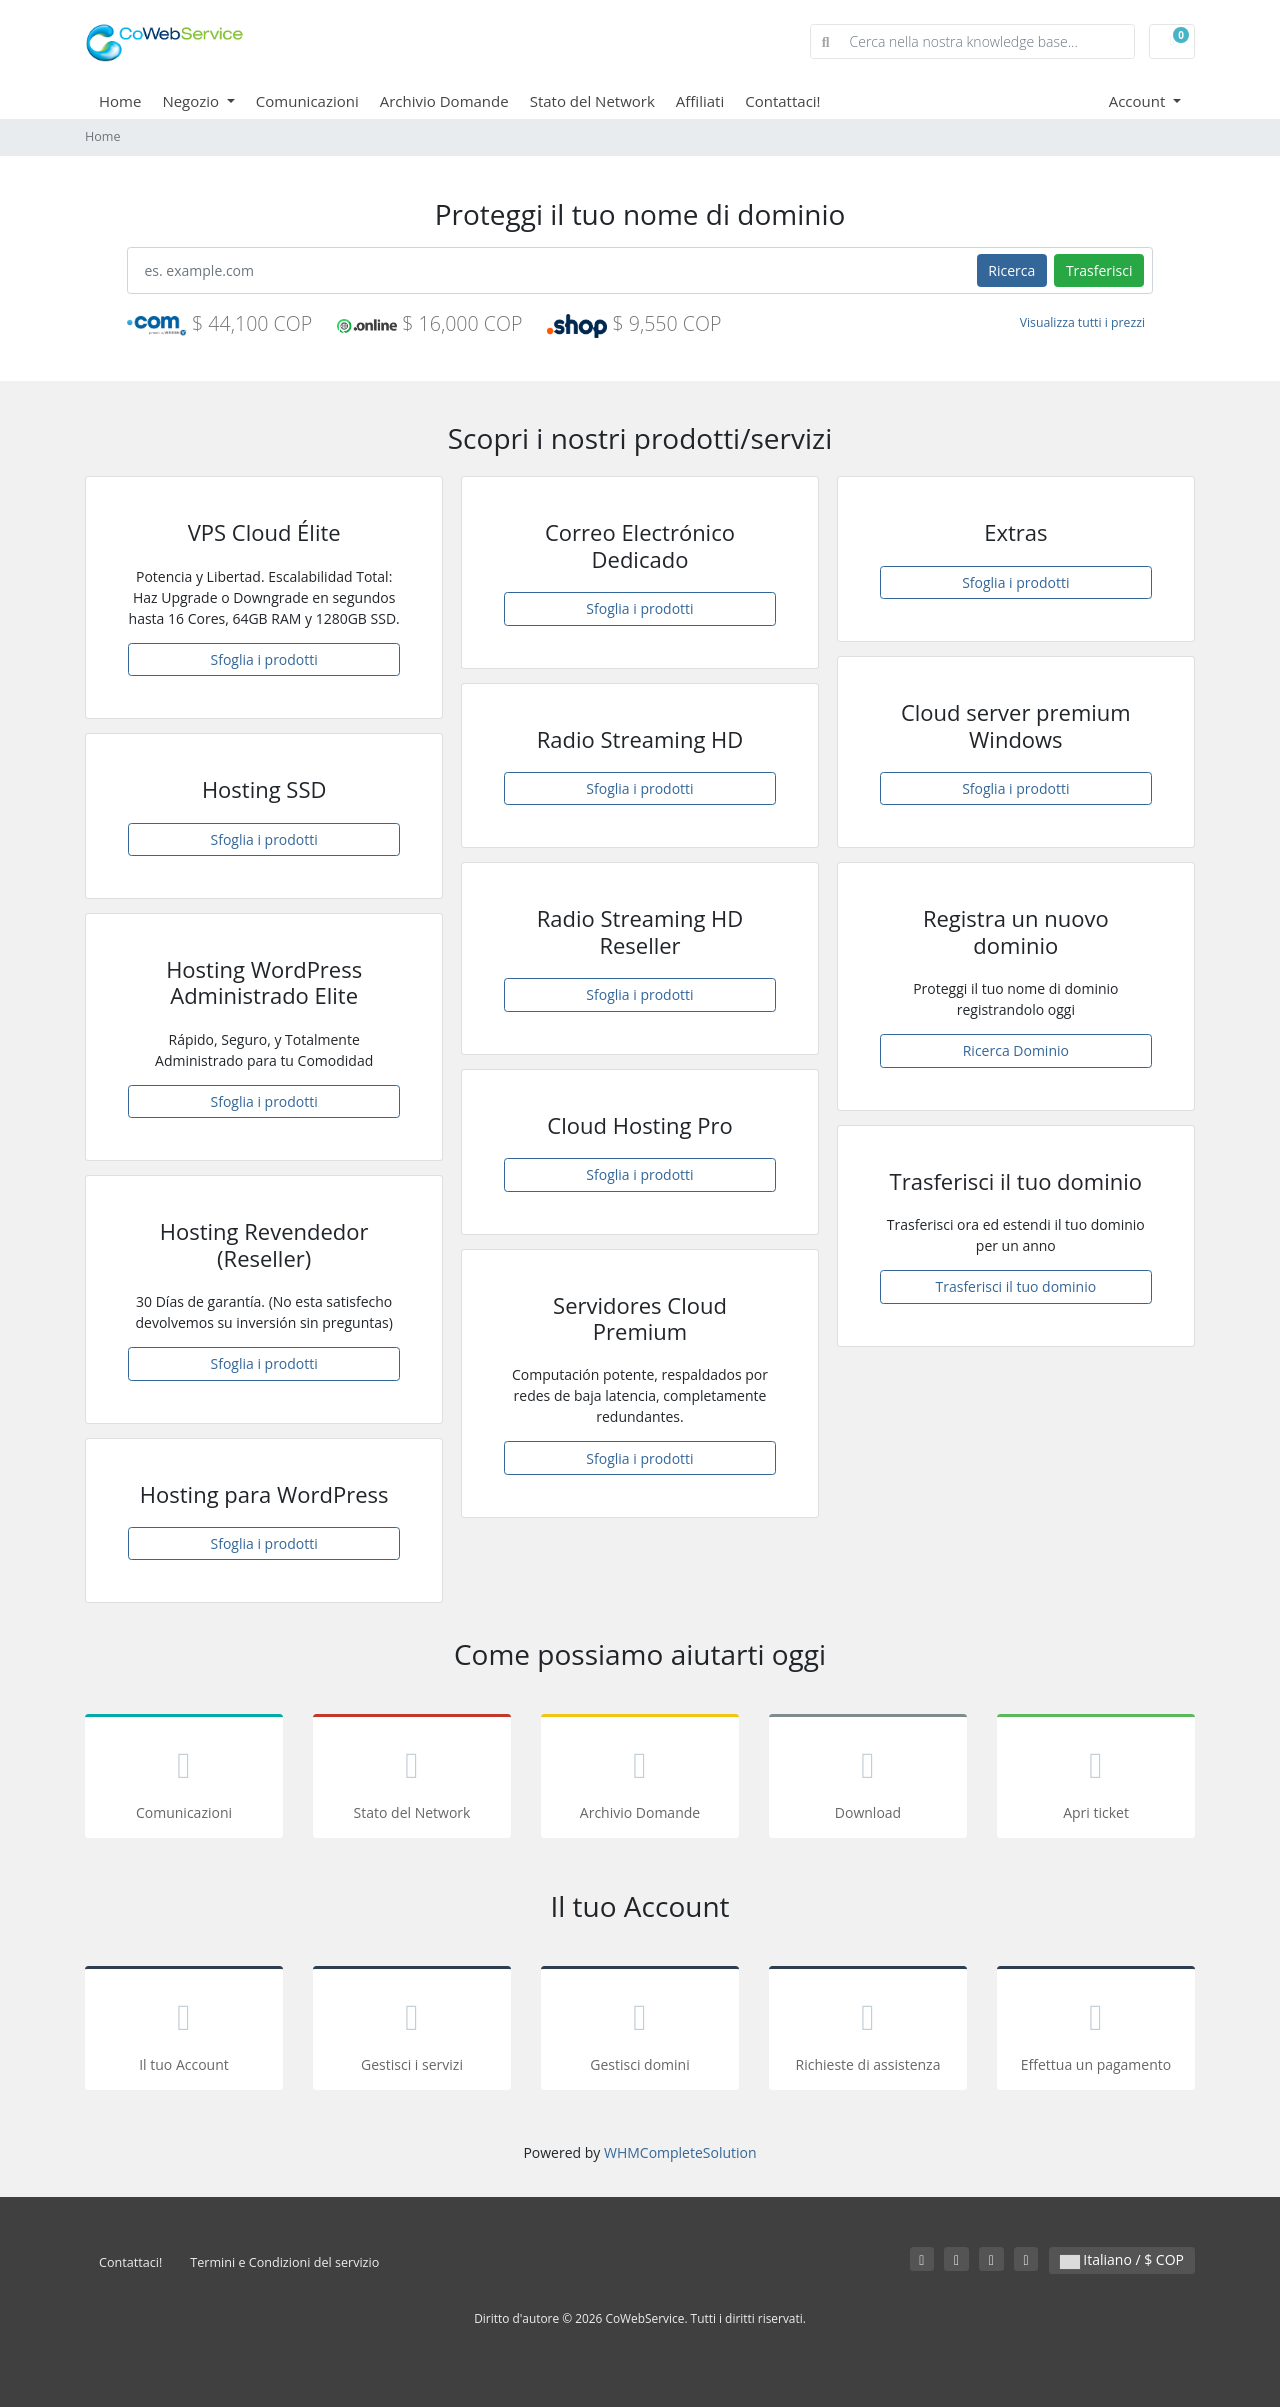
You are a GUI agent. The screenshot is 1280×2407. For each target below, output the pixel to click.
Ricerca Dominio (1016, 1050)
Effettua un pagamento (1096, 2031)
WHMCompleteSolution (680, 2152)
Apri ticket (1096, 1779)
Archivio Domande (444, 101)
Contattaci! (782, 101)
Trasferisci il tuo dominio (1016, 1286)
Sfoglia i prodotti (264, 659)
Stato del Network (592, 101)
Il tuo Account (184, 2031)
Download (868, 1779)
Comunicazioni (307, 101)
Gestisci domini (640, 2031)
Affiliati (700, 101)
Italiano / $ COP (1122, 2259)
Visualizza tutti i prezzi (1082, 322)
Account (1139, 101)
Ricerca (1011, 270)
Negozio (192, 101)
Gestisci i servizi (412, 2031)
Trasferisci (1099, 270)
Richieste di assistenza (868, 2031)
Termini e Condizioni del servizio (284, 2262)
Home (120, 101)
